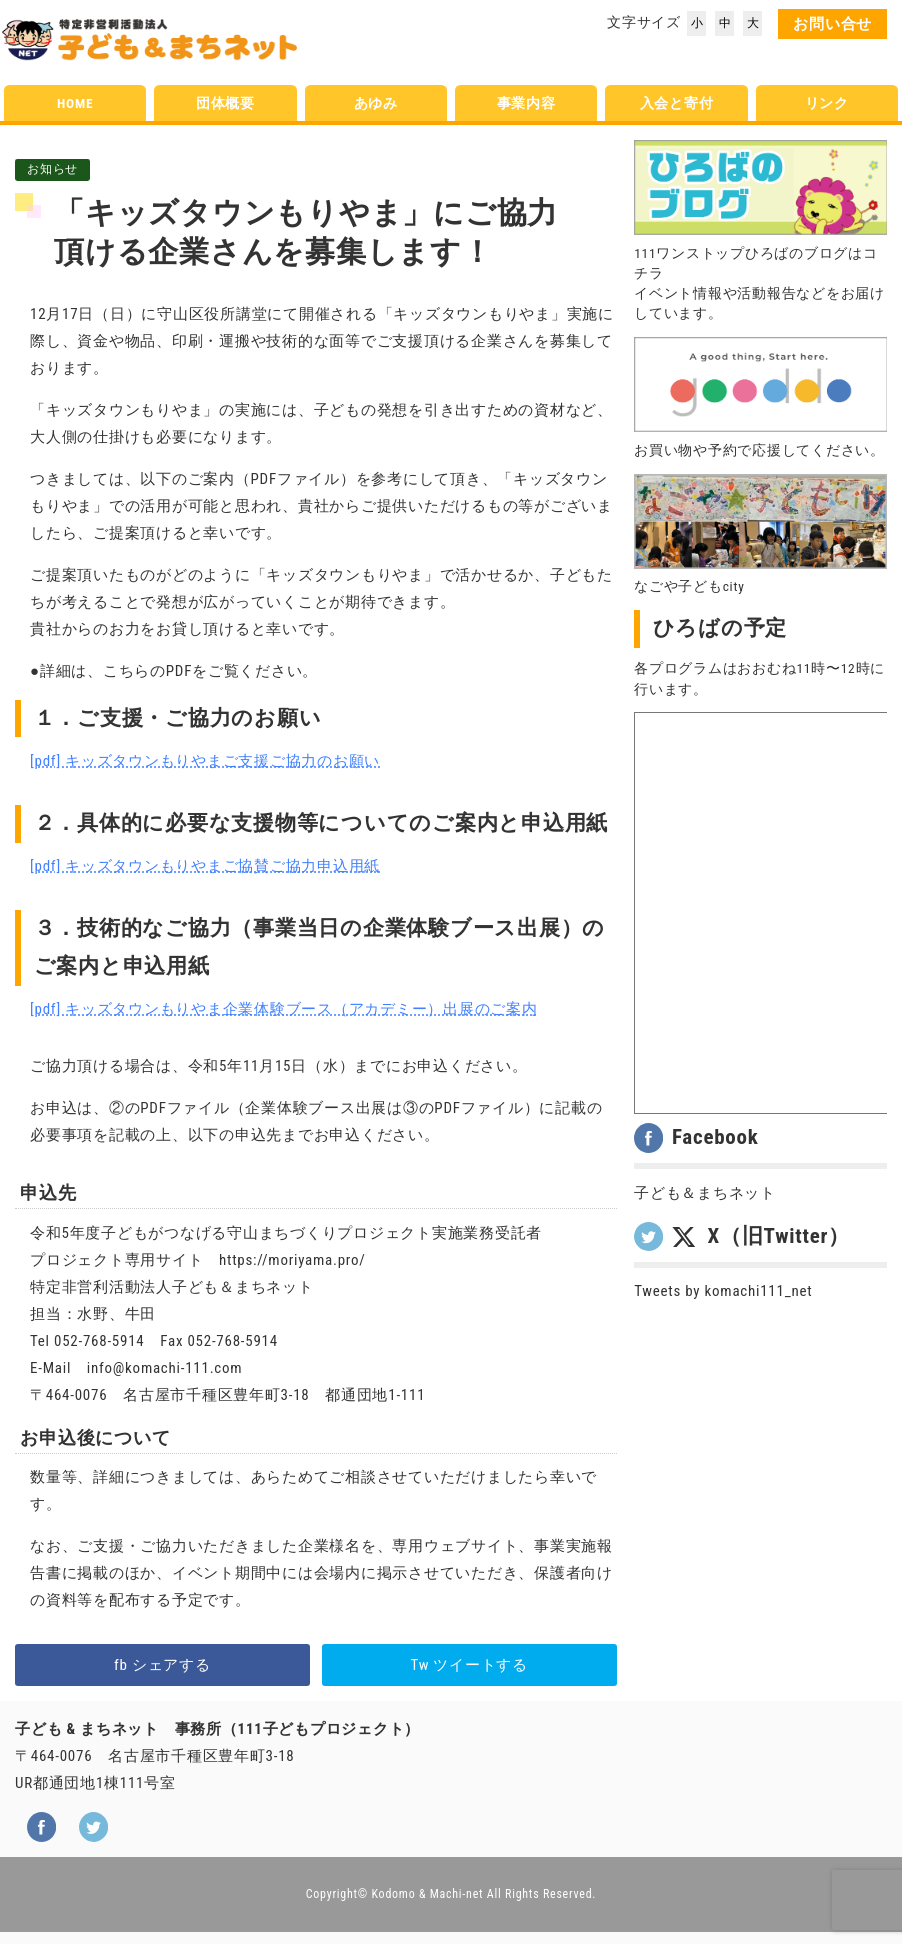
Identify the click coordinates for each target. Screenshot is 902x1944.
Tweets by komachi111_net (723, 1291)
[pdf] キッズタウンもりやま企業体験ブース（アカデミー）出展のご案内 (284, 1009)
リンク (827, 103)
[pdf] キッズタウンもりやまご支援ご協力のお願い (205, 761)
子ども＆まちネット (705, 1193)
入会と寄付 (677, 103)
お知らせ (52, 169)
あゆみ (376, 103)
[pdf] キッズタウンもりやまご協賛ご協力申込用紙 (205, 866)
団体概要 (225, 103)
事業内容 (526, 103)
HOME (75, 103)
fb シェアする (162, 1665)
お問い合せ (832, 24)
